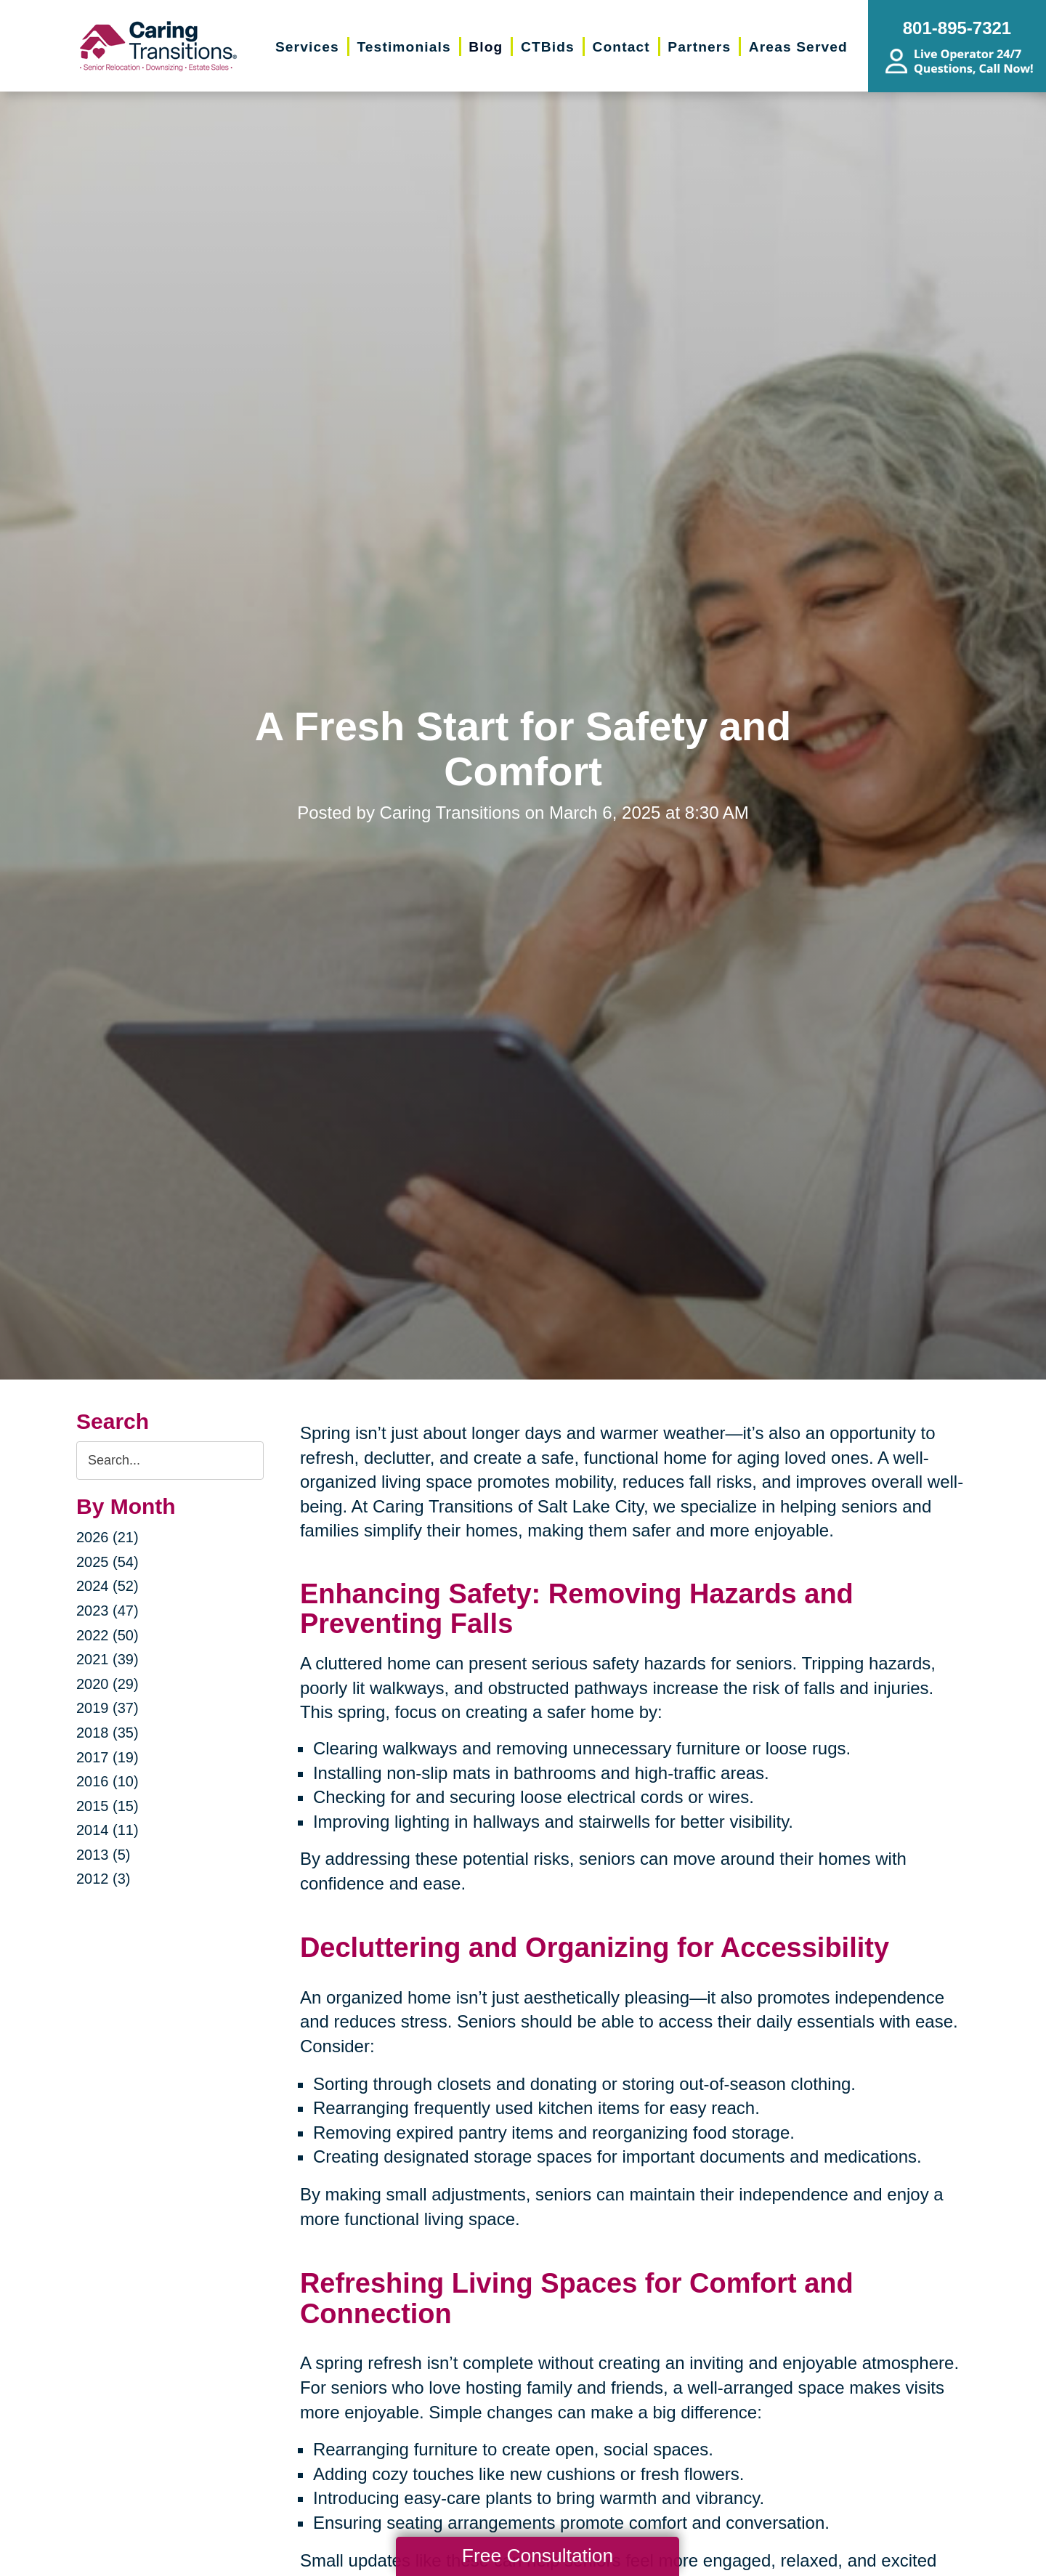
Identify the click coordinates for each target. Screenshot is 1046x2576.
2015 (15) (107, 1806)
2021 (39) (107, 1659)
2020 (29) (107, 1684)
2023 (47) (107, 1611)
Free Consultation (537, 2556)
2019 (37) (107, 1708)
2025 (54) (107, 1562)
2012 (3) (103, 1879)
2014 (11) (107, 1830)
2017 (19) (107, 1757)
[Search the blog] (170, 1460)
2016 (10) (107, 1781)
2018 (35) (107, 1733)
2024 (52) (107, 1586)
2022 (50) (107, 1635)
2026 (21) (107, 1537)
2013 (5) (103, 1855)
